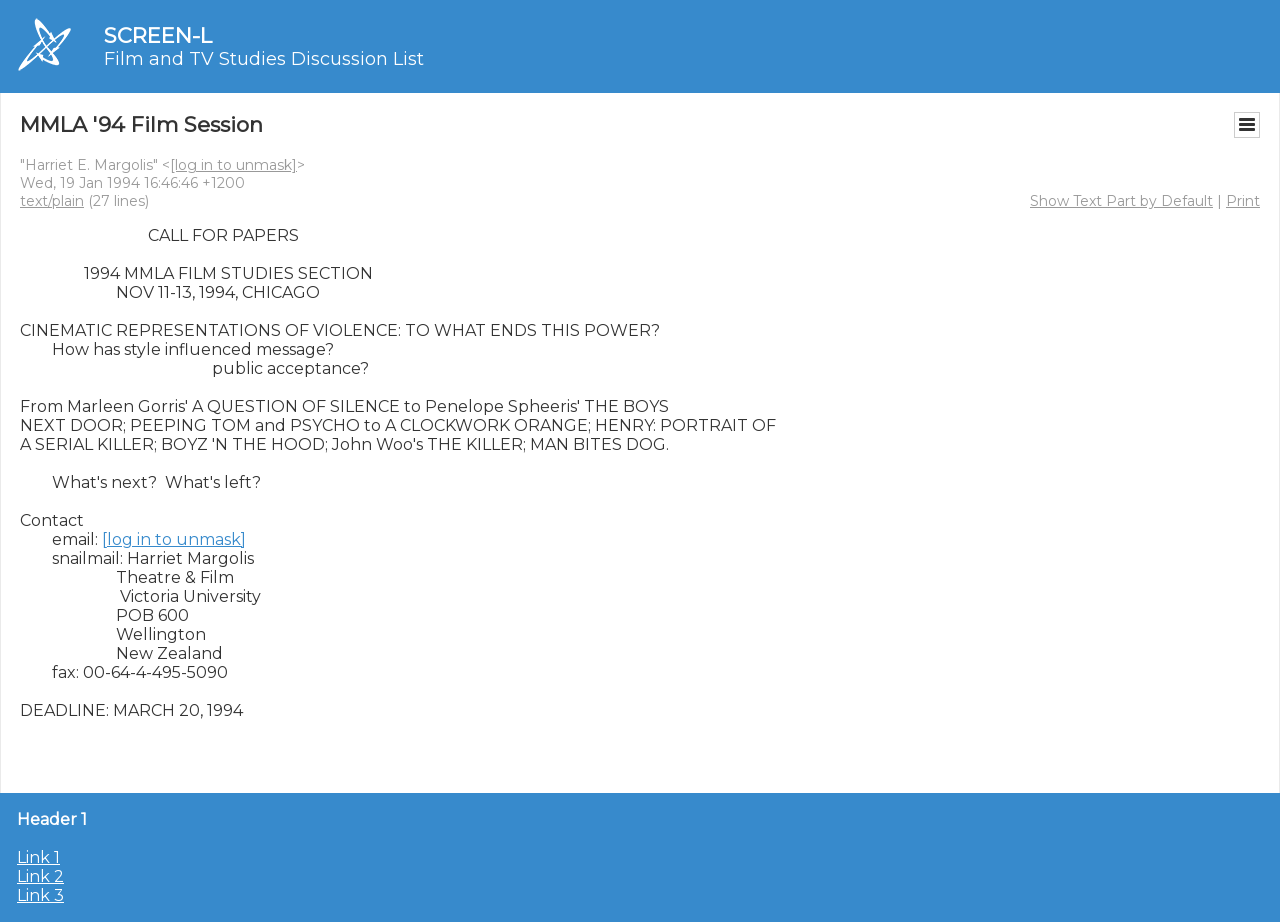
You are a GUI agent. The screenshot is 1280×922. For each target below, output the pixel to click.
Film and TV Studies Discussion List (264, 59)
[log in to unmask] (233, 165)
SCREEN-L (158, 35)
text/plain (52, 201)
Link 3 (40, 895)
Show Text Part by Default (1121, 201)
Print (1243, 201)
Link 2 (40, 876)
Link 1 (38, 857)
